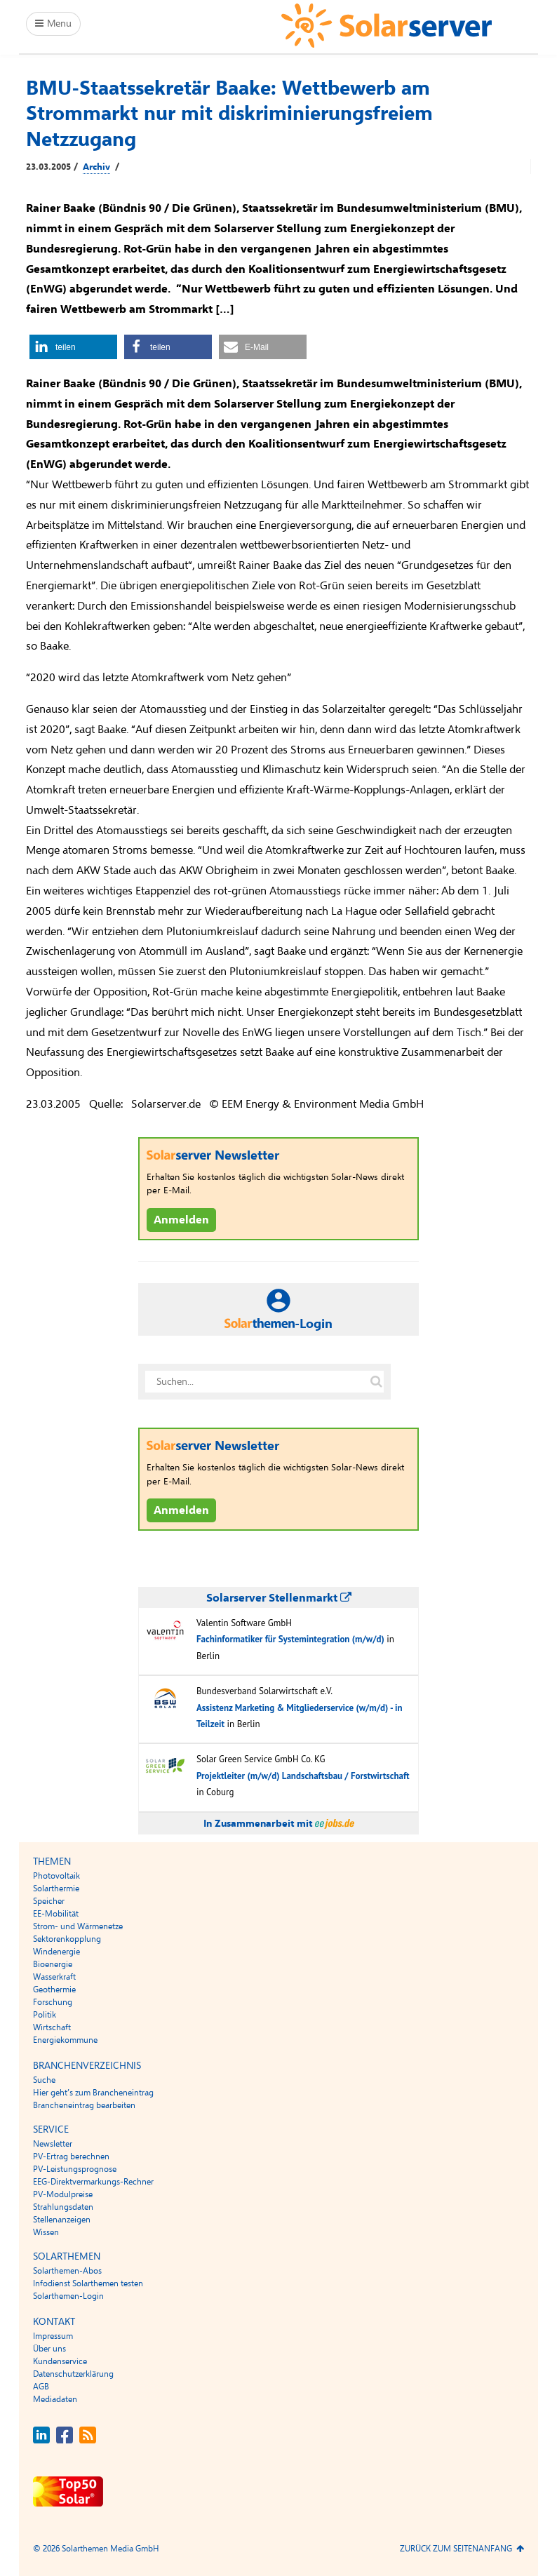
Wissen (46, 2232)
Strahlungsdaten (63, 2207)
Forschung (52, 2002)
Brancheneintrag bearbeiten (84, 2105)
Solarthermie (56, 1888)
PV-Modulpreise (63, 2194)
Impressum (53, 2336)
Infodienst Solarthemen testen (88, 2283)
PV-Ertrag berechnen (71, 2156)
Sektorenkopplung (67, 1939)
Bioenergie (52, 1964)
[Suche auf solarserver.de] (376, 1382)
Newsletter (52, 2143)
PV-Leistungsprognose (74, 2169)
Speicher (49, 1901)
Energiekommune (65, 2040)
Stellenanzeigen (61, 2219)
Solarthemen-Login (68, 2296)
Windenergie (56, 1951)
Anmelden (181, 1220)
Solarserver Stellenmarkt (278, 1598)
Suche (44, 2080)
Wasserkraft (54, 1977)
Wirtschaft (52, 2027)
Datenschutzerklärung (73, 2374)
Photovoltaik (56, 1875)
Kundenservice (60, 2361)
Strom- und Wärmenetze (78, 1926)
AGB (41, 2386)
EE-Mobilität (56, 1913)
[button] (73, 347)
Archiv (96, 167)
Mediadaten (55, 2399)
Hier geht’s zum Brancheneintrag (93, 2092)
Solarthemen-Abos (67, 2270)
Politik (44, 2014)
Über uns (49, 2348)
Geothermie (54, 1989)
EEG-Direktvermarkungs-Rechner (93, 2181)
